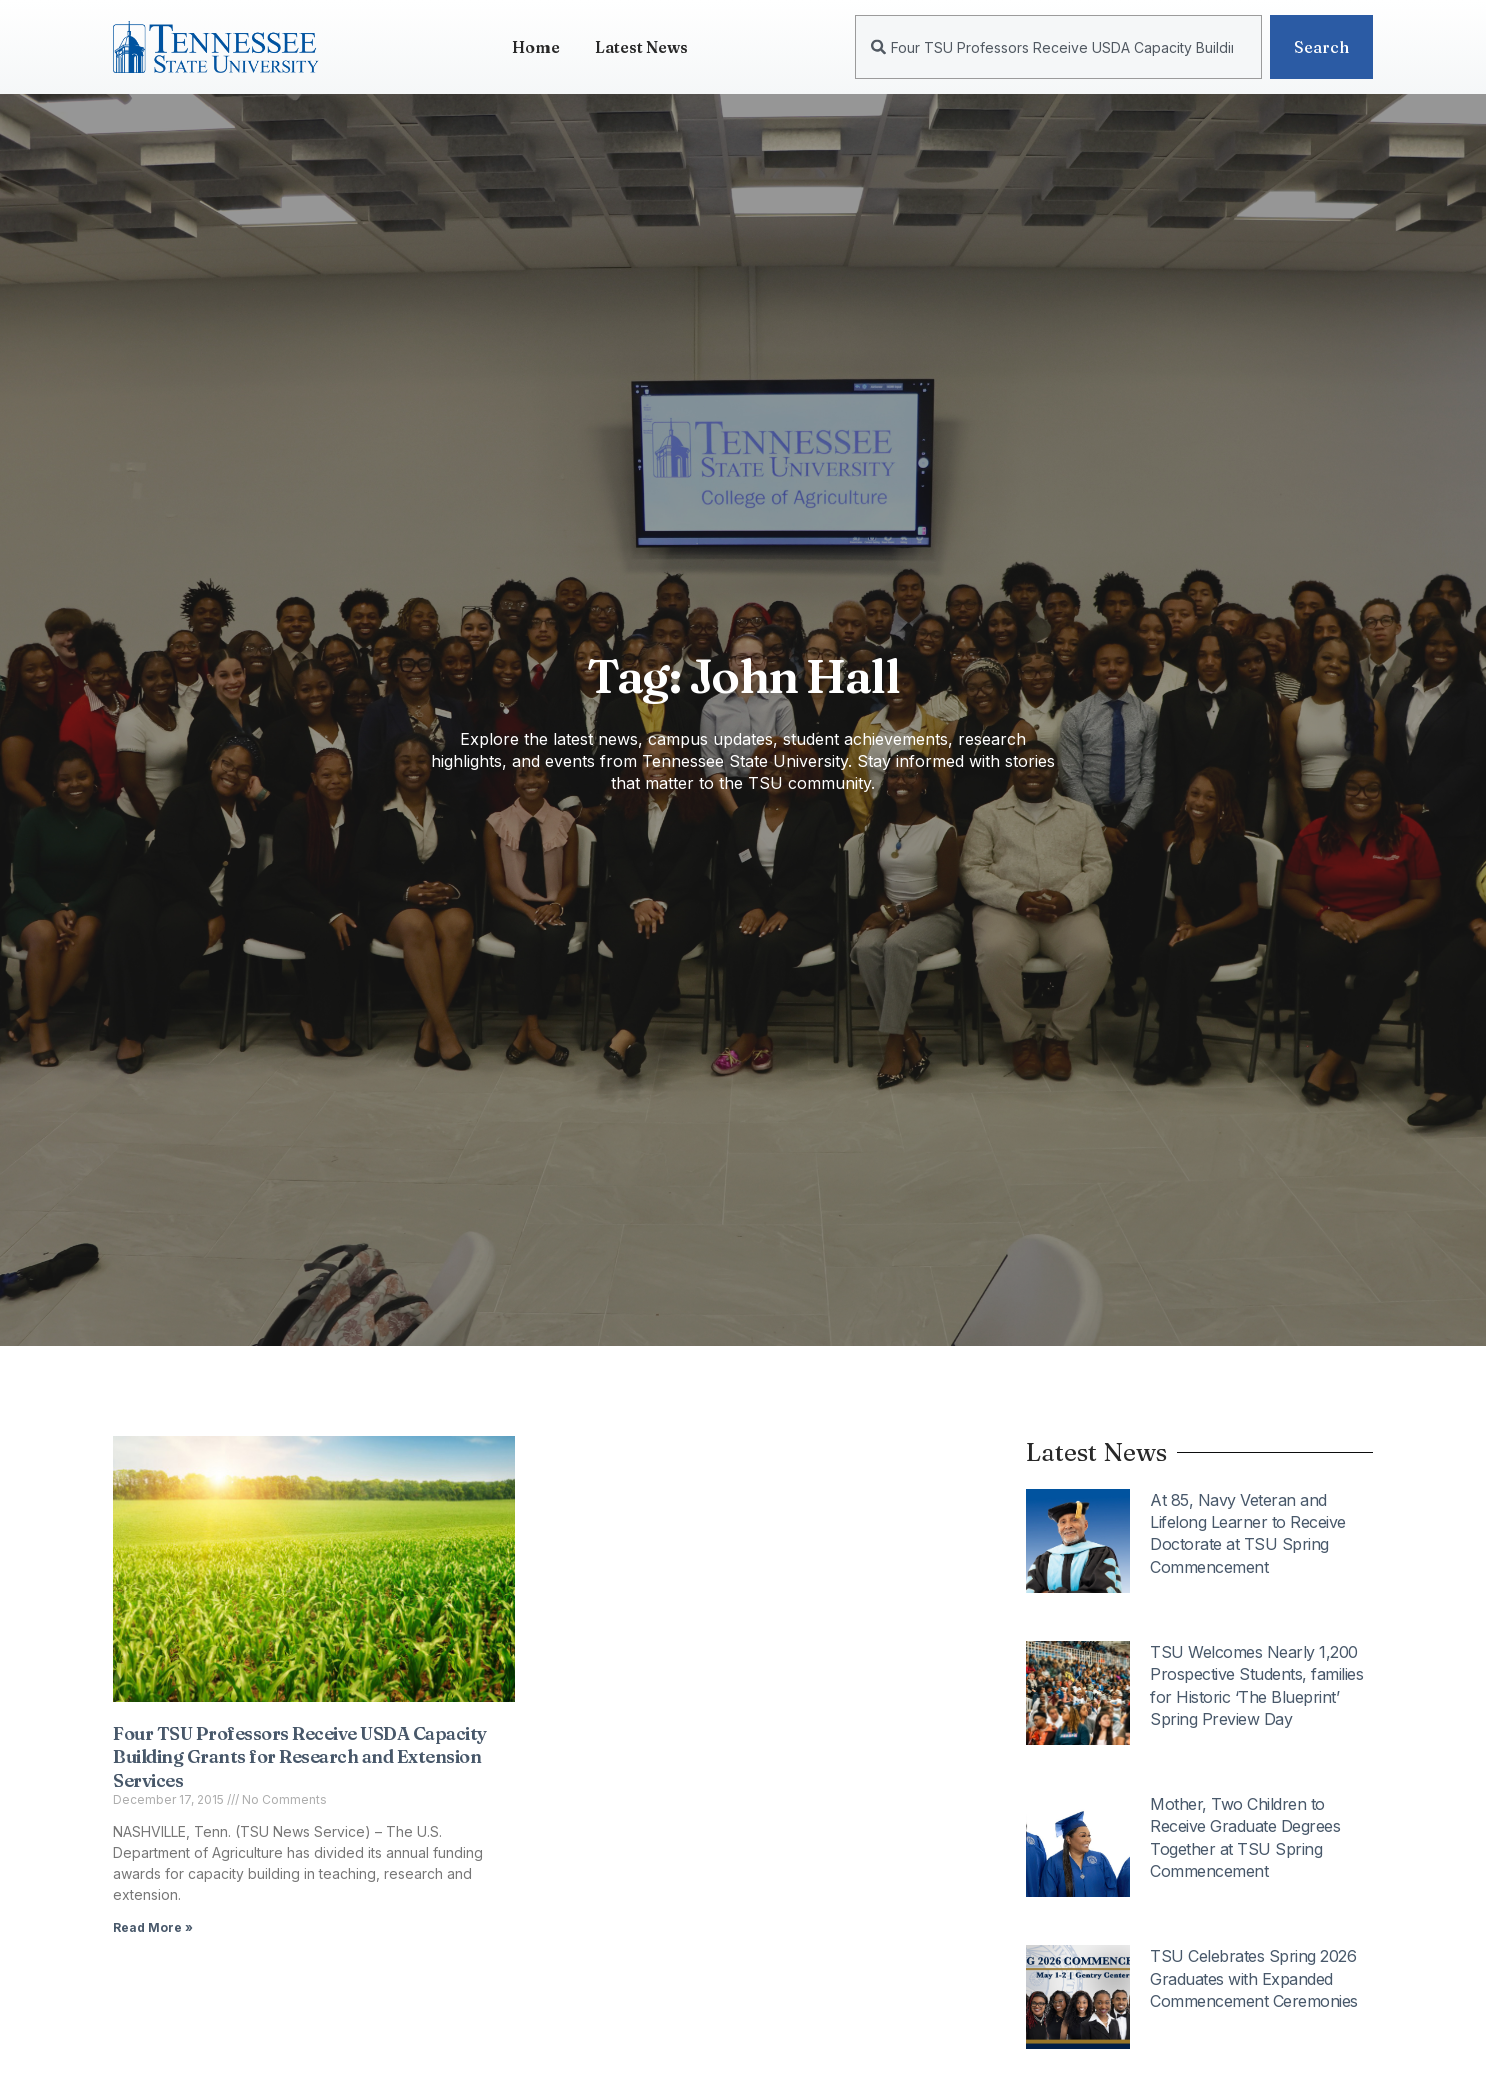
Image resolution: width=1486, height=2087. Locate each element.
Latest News (641, 47)
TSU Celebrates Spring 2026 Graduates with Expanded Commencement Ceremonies (1254, 1978)
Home (536, 47)
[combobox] (1058, 47)
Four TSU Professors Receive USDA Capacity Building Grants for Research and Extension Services (300, 1757)
